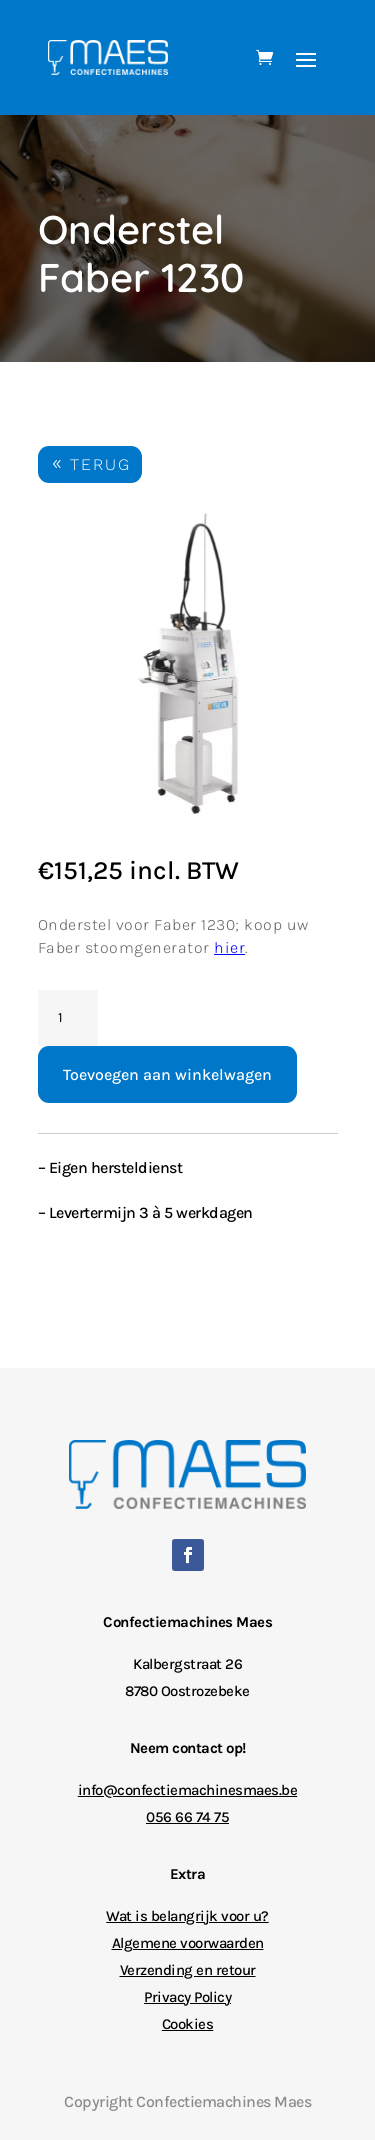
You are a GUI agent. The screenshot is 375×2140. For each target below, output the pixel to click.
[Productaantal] (68, 1018)
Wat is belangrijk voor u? (187, 1916)
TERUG (100, 464)
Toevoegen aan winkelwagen (167, 1074)
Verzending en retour (188, 1970)
